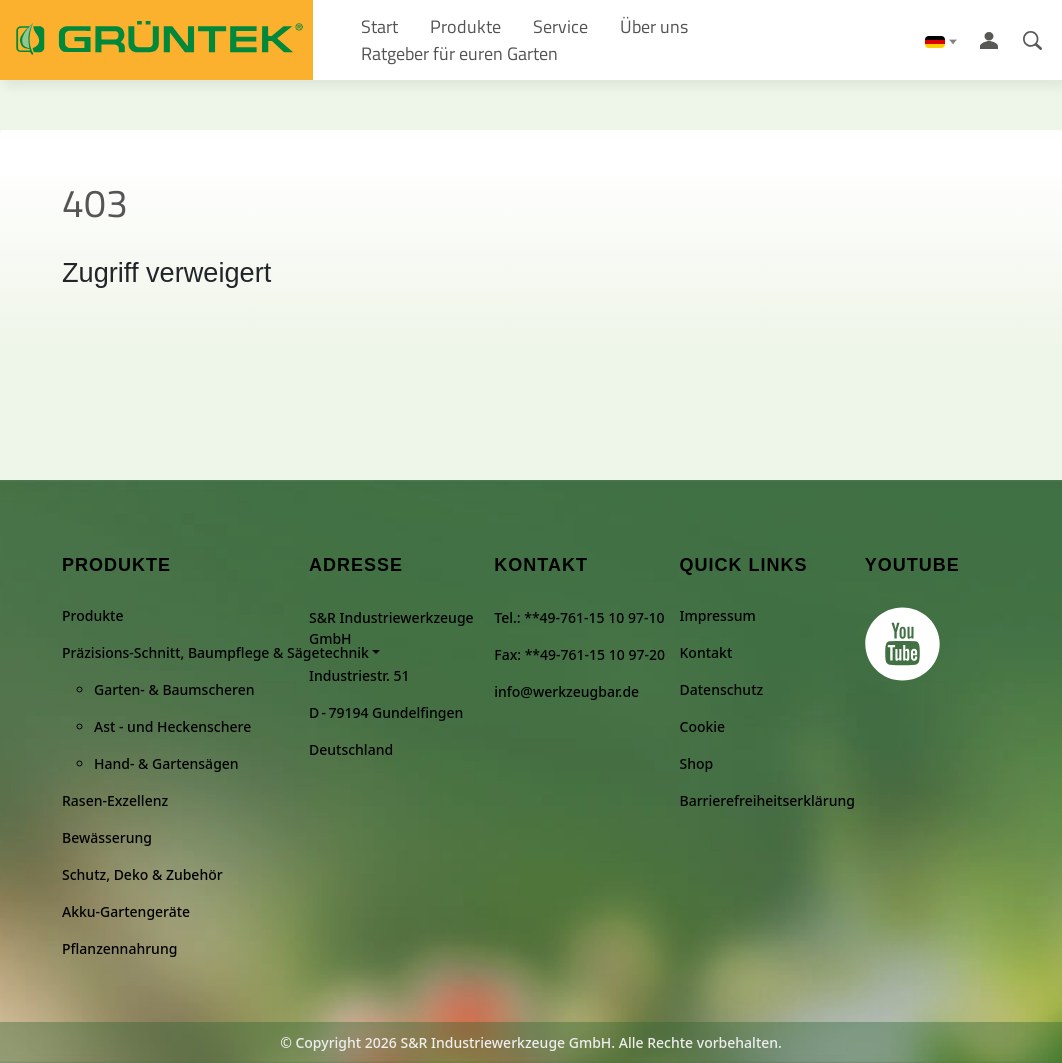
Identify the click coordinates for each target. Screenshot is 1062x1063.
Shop (697, 763)
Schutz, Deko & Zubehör (142, 874)
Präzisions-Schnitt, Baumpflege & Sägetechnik (215, 652)
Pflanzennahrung (119, 948)
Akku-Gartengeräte (126, 911)
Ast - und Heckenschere (172, 726)
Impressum (718, 615)
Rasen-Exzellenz (115, 800)
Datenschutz (722, 689)
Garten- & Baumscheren (174, 689)
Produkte (92, 615)
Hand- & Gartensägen (166, 763)
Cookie (703, 726)
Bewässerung (107, 837)
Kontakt (706, 652)
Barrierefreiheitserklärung (767, 800)
